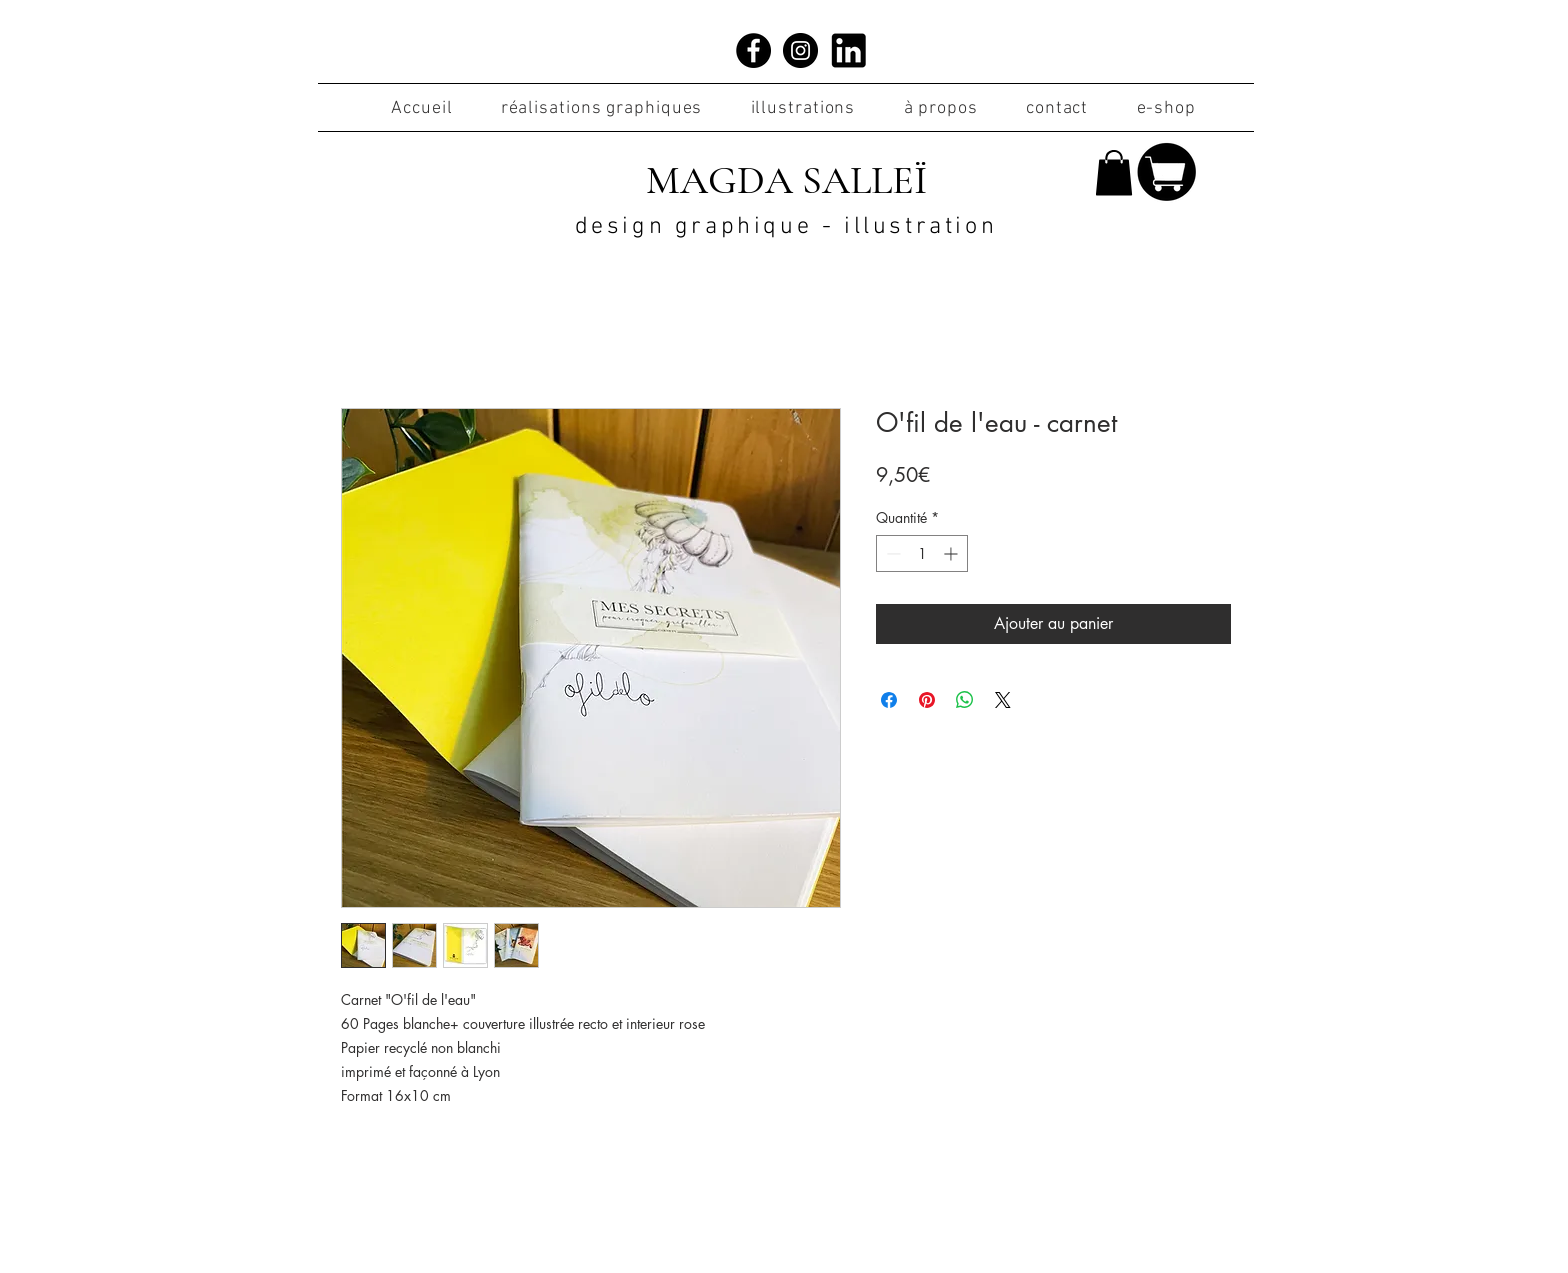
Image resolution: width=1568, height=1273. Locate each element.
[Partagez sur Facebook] (889, 700)
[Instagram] (800, 50)
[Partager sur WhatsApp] (965, 700)
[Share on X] (1003, 700)
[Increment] (952, 553)
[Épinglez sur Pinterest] (927, 700)
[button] (1114, 172)
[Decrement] (891, 553)
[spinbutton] (922, 553)
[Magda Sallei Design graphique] (753, 50)
